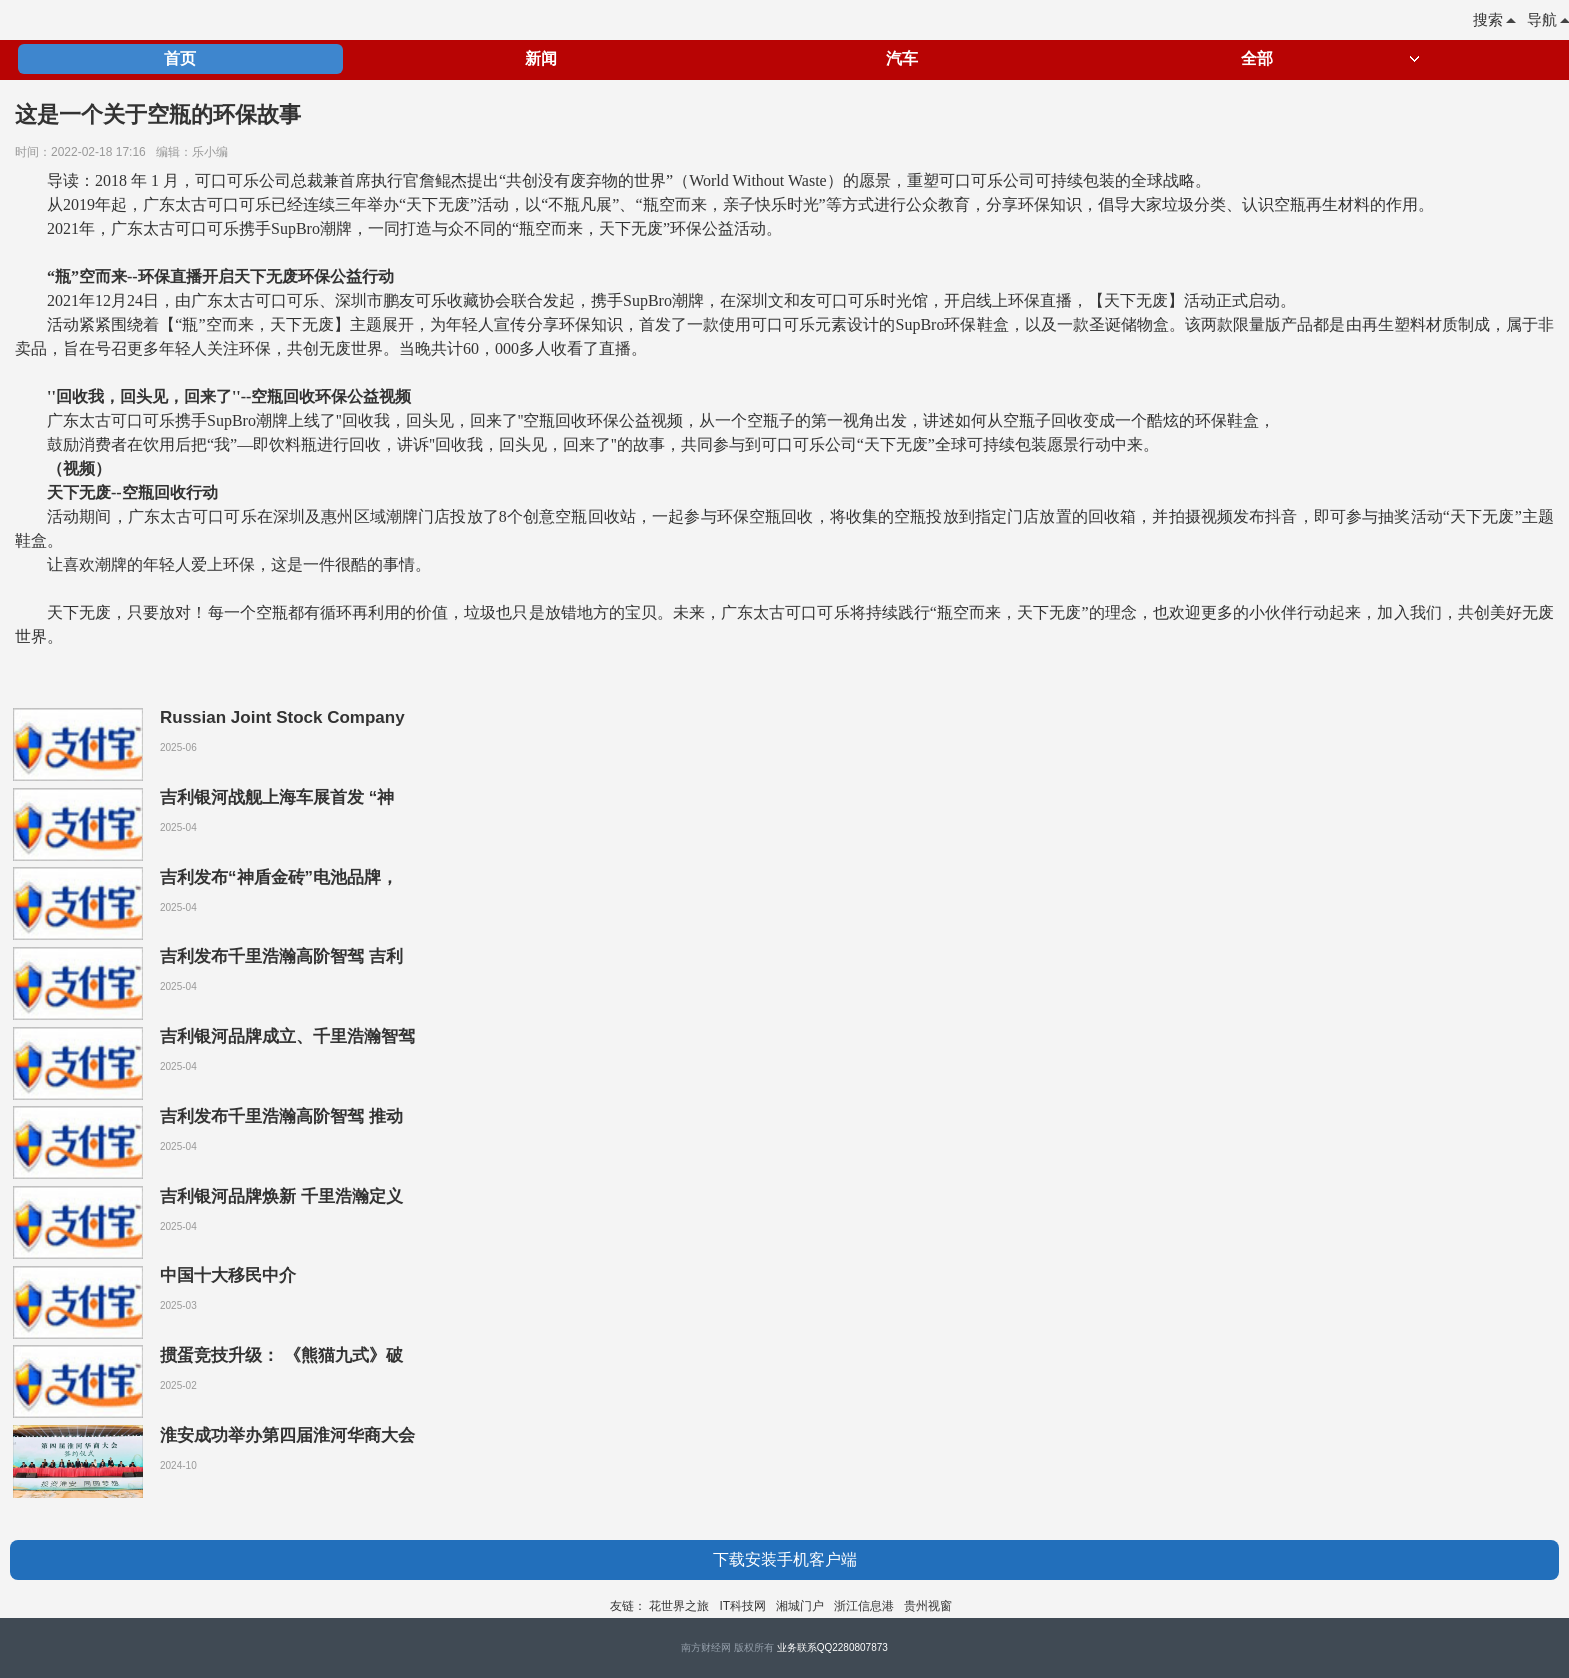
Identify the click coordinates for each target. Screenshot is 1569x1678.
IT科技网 (742, 1606)
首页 (180, 58)
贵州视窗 (928, 1606)
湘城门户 (800, 1606)
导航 (1548, 19)
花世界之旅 (679, 1606)
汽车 (902, 58)
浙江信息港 (864, 1606)
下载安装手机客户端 (785, 1559)
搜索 (1494, 19)
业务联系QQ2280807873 (832, 1647)
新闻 (541, 58)
